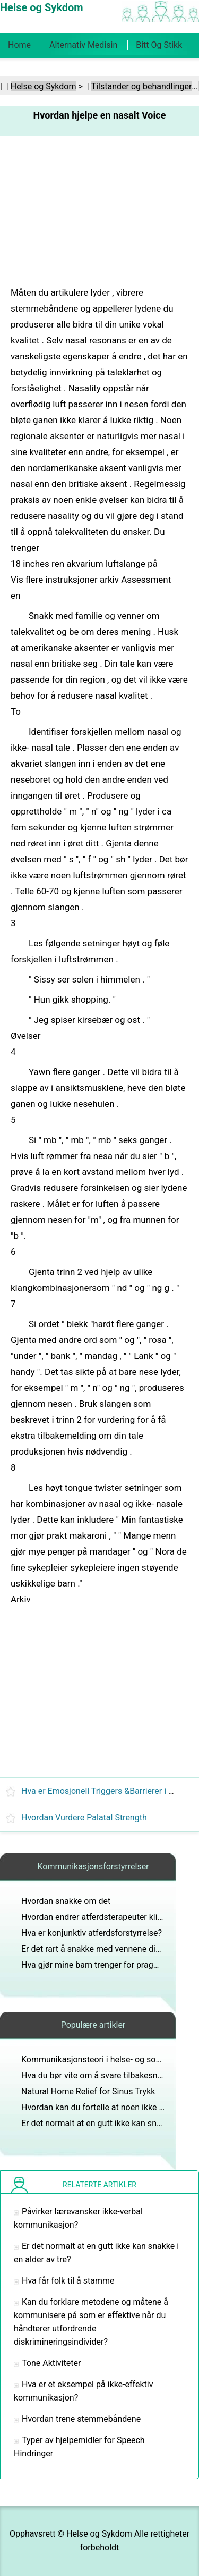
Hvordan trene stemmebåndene (81, 2419)
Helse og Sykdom (43, 86)
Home (19, 45)
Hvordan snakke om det (65, 1901)
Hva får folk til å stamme (68, 2281)
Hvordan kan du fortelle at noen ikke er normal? (110, 2107)
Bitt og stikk (159, 45)
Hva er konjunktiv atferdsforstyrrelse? (91, 1933)
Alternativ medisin (83, 45)
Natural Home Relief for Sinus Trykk (88, 2091)
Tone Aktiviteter (51, 2363)
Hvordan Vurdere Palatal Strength (84, 1818)
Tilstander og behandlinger (141, 86)
